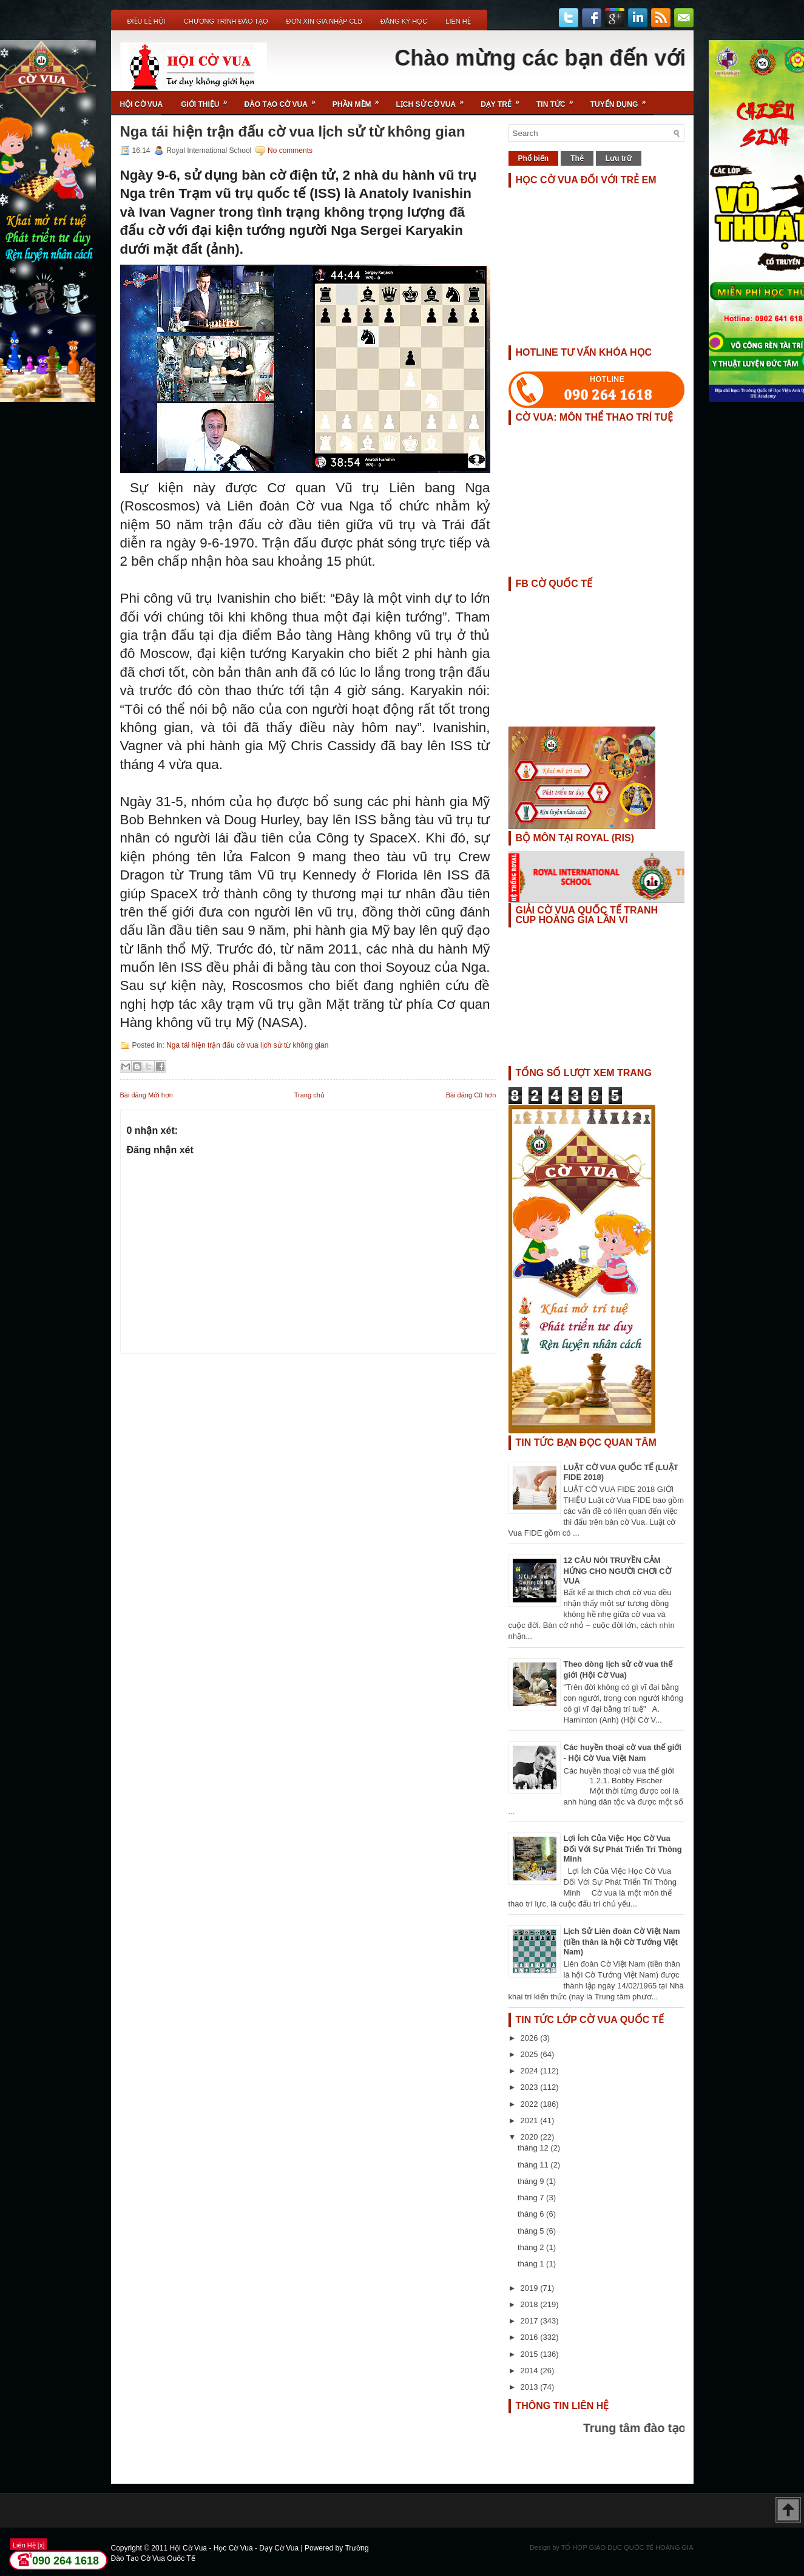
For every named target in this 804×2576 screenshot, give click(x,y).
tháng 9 (532, 2181)
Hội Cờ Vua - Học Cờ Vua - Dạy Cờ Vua (234, 2548)
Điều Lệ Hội (146, 21)
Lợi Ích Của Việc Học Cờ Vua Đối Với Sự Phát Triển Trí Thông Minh (623, 1848)
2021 (531, 2120)
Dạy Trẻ (504, 100)
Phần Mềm (360, 100)
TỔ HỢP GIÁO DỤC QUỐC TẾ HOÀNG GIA (627, 2547)
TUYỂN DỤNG (622, 100)
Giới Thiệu (208, 100)
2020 (531, 2136)
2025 (531, 2054)
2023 (531, 2087)
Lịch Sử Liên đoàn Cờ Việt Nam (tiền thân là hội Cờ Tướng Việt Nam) (622, 1941)
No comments (290, 150)
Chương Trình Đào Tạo (226, 21)
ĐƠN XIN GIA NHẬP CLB (324, 21)
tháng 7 (532, 2197)
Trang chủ (309, 1095)
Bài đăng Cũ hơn (471, 1095)
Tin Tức (558, 100)
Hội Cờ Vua (141, 104)
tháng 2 (532, 2247)
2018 (531, 2304)
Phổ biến (533, 158)
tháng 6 (532, 2213)
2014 (531, 2370)
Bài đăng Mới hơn (146, 1095)
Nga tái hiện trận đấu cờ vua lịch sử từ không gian (292, 131)
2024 (531, 2070)
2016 (531, 2337)
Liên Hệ (457, 21)
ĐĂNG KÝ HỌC (403, 21)
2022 (531, 2104)
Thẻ (577, 158)
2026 (531, 2037)
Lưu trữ (619, 158)
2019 (531, 2288)
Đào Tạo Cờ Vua (284, 100)
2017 (531, 2320)
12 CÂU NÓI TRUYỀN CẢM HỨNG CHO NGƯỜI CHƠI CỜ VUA (617, 1570)
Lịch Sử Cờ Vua (434, 100)
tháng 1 (532, 2263)
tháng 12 (534, 2147)
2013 (531, 2386)
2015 (531, 2354)
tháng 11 (534, 2164)
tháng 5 (532, 2230)
